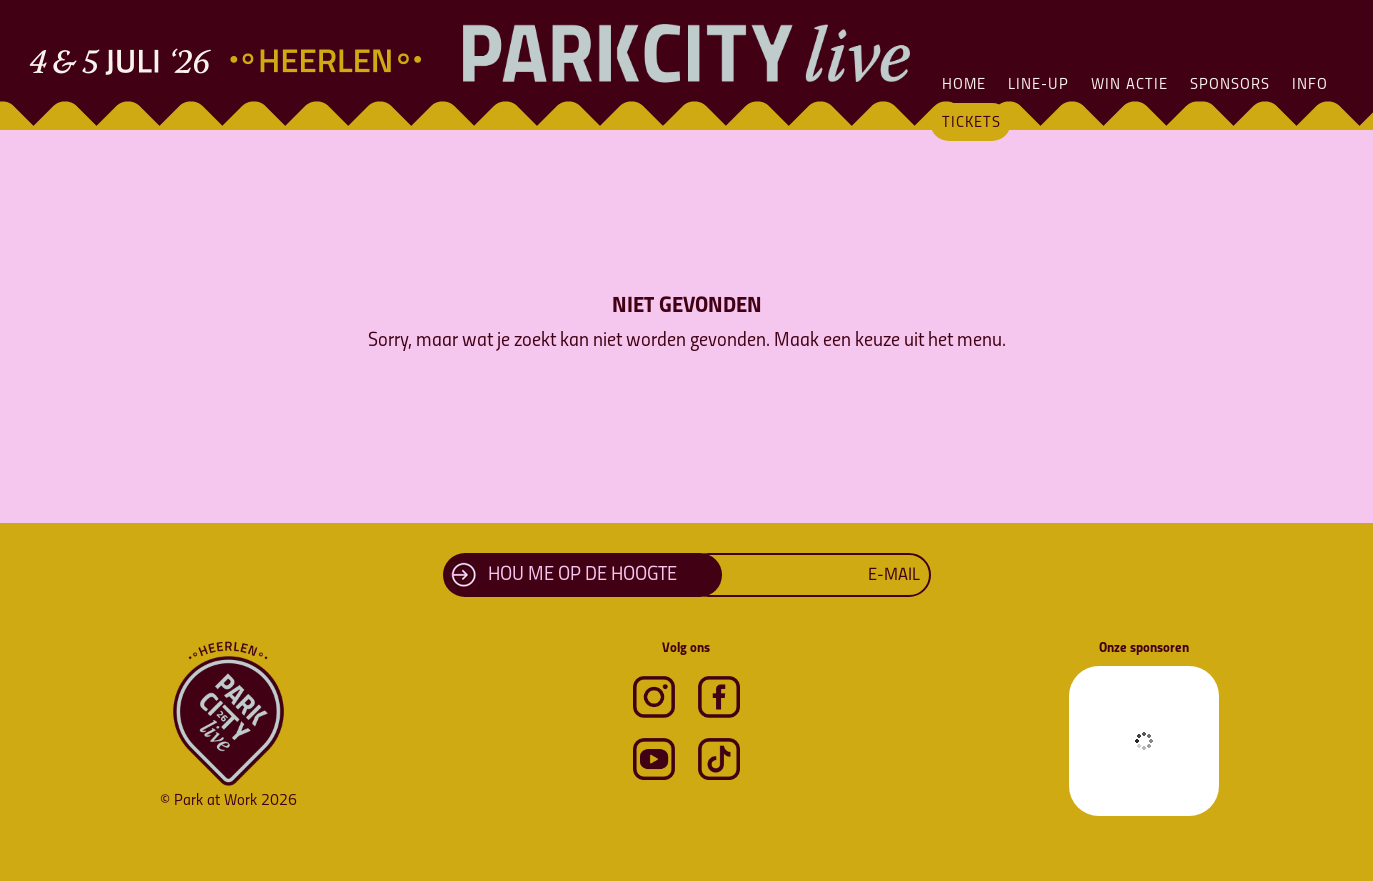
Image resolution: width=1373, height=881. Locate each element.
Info (1310, 85)
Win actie (1129, 85)
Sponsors (1230, 85)
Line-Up (1038, 85)
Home (964, 85)
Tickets (971, 123)
